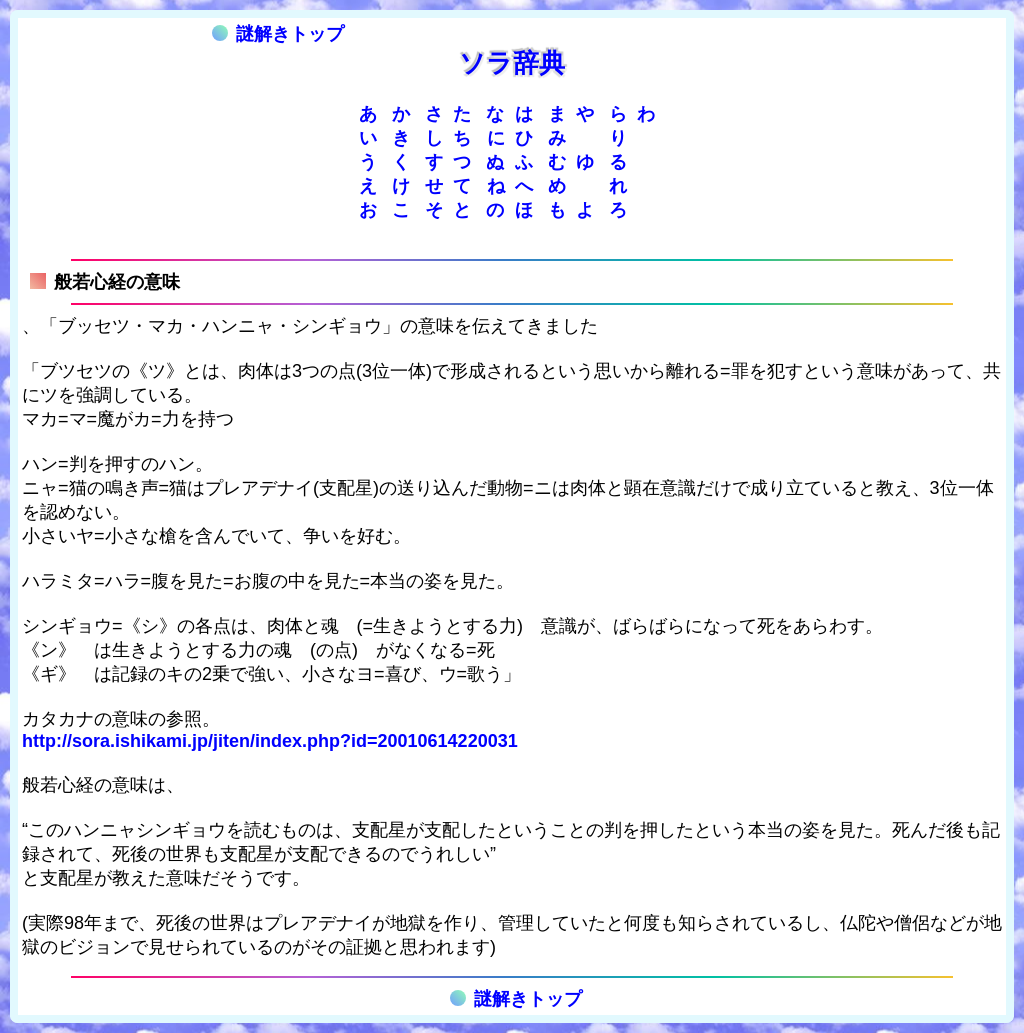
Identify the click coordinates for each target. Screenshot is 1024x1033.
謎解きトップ (278, 34)
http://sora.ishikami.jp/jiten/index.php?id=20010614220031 (270, 741)
